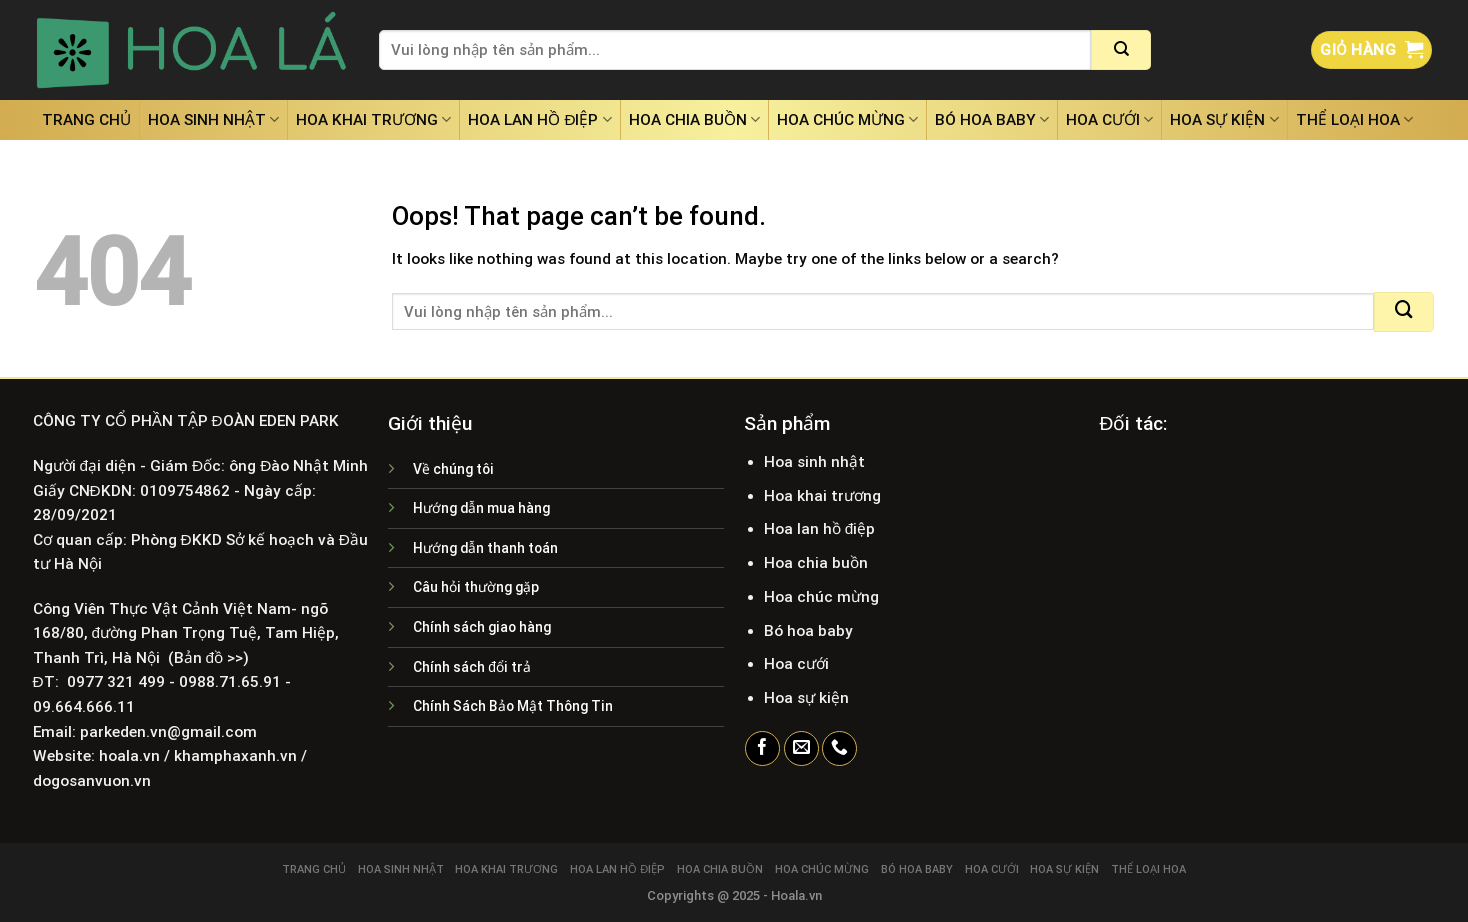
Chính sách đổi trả (472, 667)
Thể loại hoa (1354, 119)
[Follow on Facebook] (762, 749)
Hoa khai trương (373, 119)
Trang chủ (86, 120)
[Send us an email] (801, 749)
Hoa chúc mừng (847, 119)
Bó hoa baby (992, 119)
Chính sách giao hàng (482, 627)
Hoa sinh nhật (213, 119)
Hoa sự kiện (1224, 119)
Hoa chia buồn (694, 119)
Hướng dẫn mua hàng (481, 508)
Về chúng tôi (453, 469)
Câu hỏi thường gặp (476, 587)
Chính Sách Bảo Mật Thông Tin (513, 706)
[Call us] (839, 749)
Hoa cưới (1109, 119)
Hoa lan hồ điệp (539, 119)
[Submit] (1121, 50)
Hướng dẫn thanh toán (485, 548)
